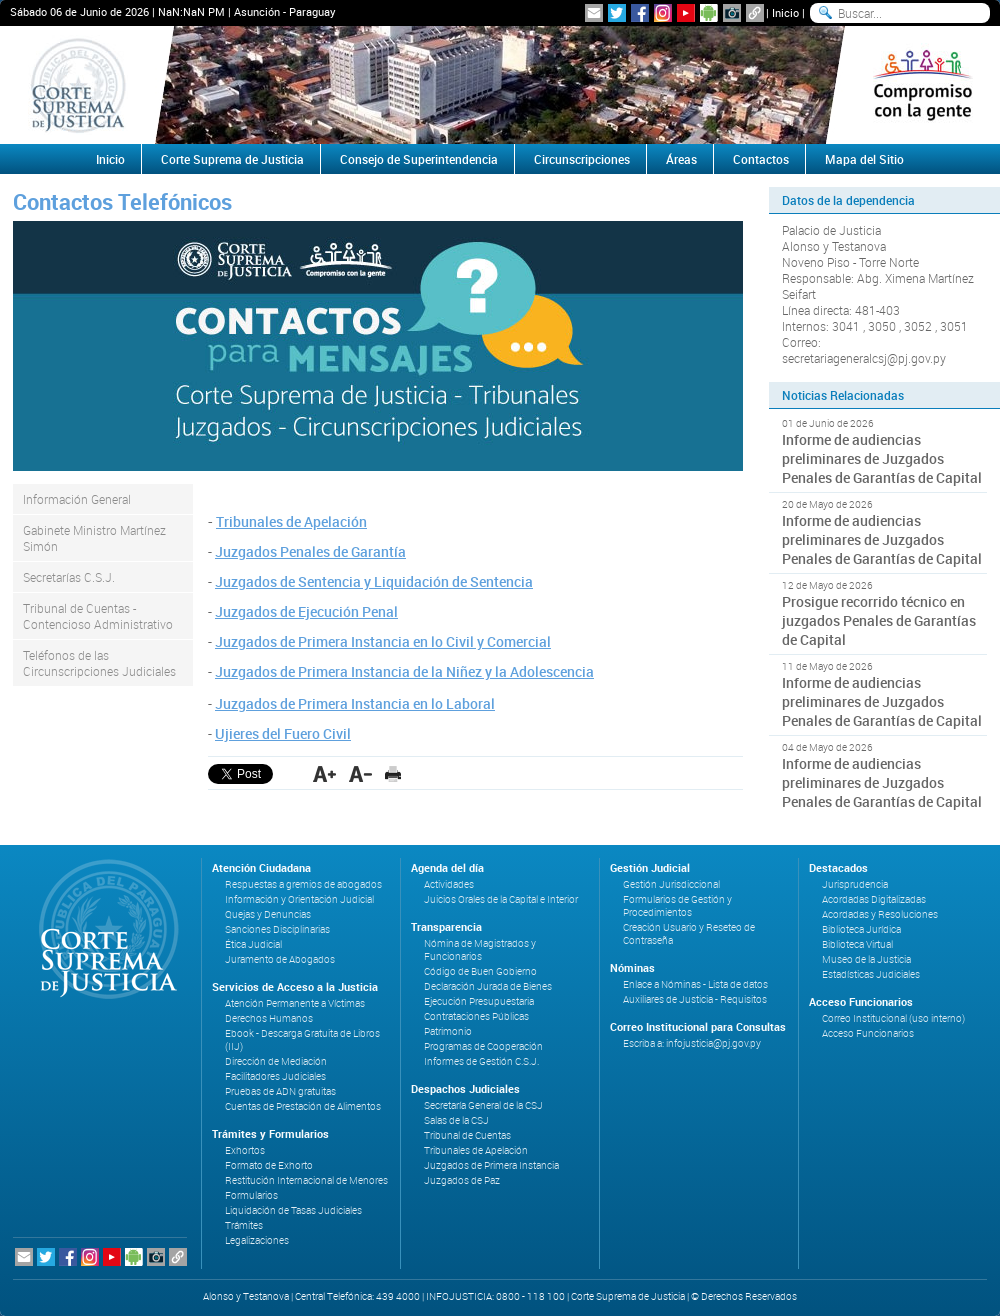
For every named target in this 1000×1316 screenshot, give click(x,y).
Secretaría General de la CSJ (483, 1105)
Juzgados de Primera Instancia (491, 1165)
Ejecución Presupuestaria (479, 1001)
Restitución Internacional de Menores (306, 1180)
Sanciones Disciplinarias (277, 929)
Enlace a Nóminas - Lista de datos (695, 984)
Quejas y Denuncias (268, 914)
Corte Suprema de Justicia (232, 159)
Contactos (761, 159)
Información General (77, 499)
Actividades (449, 884)
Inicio (785, 12)
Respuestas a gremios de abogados (303, 884)
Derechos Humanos (269, 1018)
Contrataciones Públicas (476, 1016)
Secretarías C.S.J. (69, 577)
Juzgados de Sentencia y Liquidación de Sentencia (374, 581)
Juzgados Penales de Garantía (310, 551)
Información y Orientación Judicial (299, 899)
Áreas (681, 159)
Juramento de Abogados (280, 959)
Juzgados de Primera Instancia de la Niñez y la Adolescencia (404, 671)
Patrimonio (448, 1031)
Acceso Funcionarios (868, 1033)
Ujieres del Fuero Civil (283, 733)
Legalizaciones (257, 1240)
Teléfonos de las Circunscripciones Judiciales (99, 663)
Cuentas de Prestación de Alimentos (303, 1106)
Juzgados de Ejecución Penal (306, 611)
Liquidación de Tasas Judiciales (293, 1210)
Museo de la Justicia (866, 959)
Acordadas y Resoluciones (880, 914)
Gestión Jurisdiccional (671, 884)
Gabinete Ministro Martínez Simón (94, 538)
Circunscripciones (582, 159)
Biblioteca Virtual (857, 944)
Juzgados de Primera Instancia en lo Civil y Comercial (383, 641)
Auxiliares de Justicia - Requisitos (695, 999)
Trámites (244, 1225)
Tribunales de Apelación (291, 521)
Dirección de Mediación (276, 1061)
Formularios (251, 1195)
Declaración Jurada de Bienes (488, 986)
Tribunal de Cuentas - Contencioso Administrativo (98, 616)
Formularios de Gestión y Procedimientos (677, 906)
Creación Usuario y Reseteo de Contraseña (689, 934)
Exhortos (245, 1150)
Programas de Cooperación (483, 1046)
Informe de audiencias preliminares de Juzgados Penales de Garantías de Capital (882, 458)
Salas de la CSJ (456, 1120)
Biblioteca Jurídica (861, 929)
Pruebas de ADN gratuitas (280, 1091)
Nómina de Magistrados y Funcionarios (480, 950)
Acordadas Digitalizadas (874, 899)
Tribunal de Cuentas (467, 1135)
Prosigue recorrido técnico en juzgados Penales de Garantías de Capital (879, 620)
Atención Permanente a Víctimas (295, 1003)
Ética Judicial (253, 944)
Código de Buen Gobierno (480, 971)
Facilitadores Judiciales (275, 1076)
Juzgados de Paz (462, 1180)
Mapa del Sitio (864, 159)
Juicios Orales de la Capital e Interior (501, 899)
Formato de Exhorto (269, 1165)
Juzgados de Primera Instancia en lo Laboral (355, 703)
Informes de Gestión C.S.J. (481, 1061)
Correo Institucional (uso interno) (893, 1018)
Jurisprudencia (855, 884)
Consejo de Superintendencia (419, 159)
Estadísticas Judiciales (871, 974)
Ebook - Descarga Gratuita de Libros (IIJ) (302, 1040)
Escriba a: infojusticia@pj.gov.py (692, 1043)
